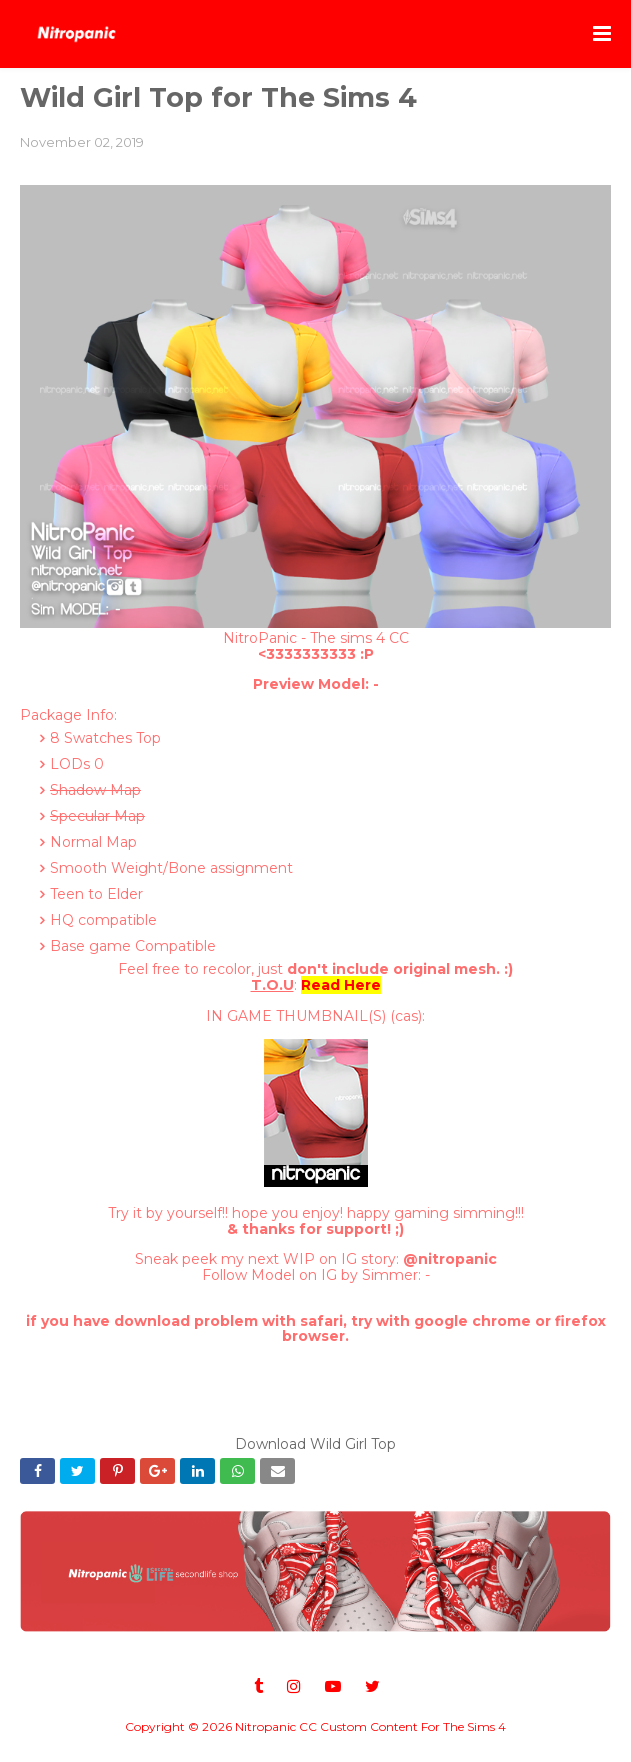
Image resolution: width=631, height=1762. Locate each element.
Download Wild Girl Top (315, 1444)
